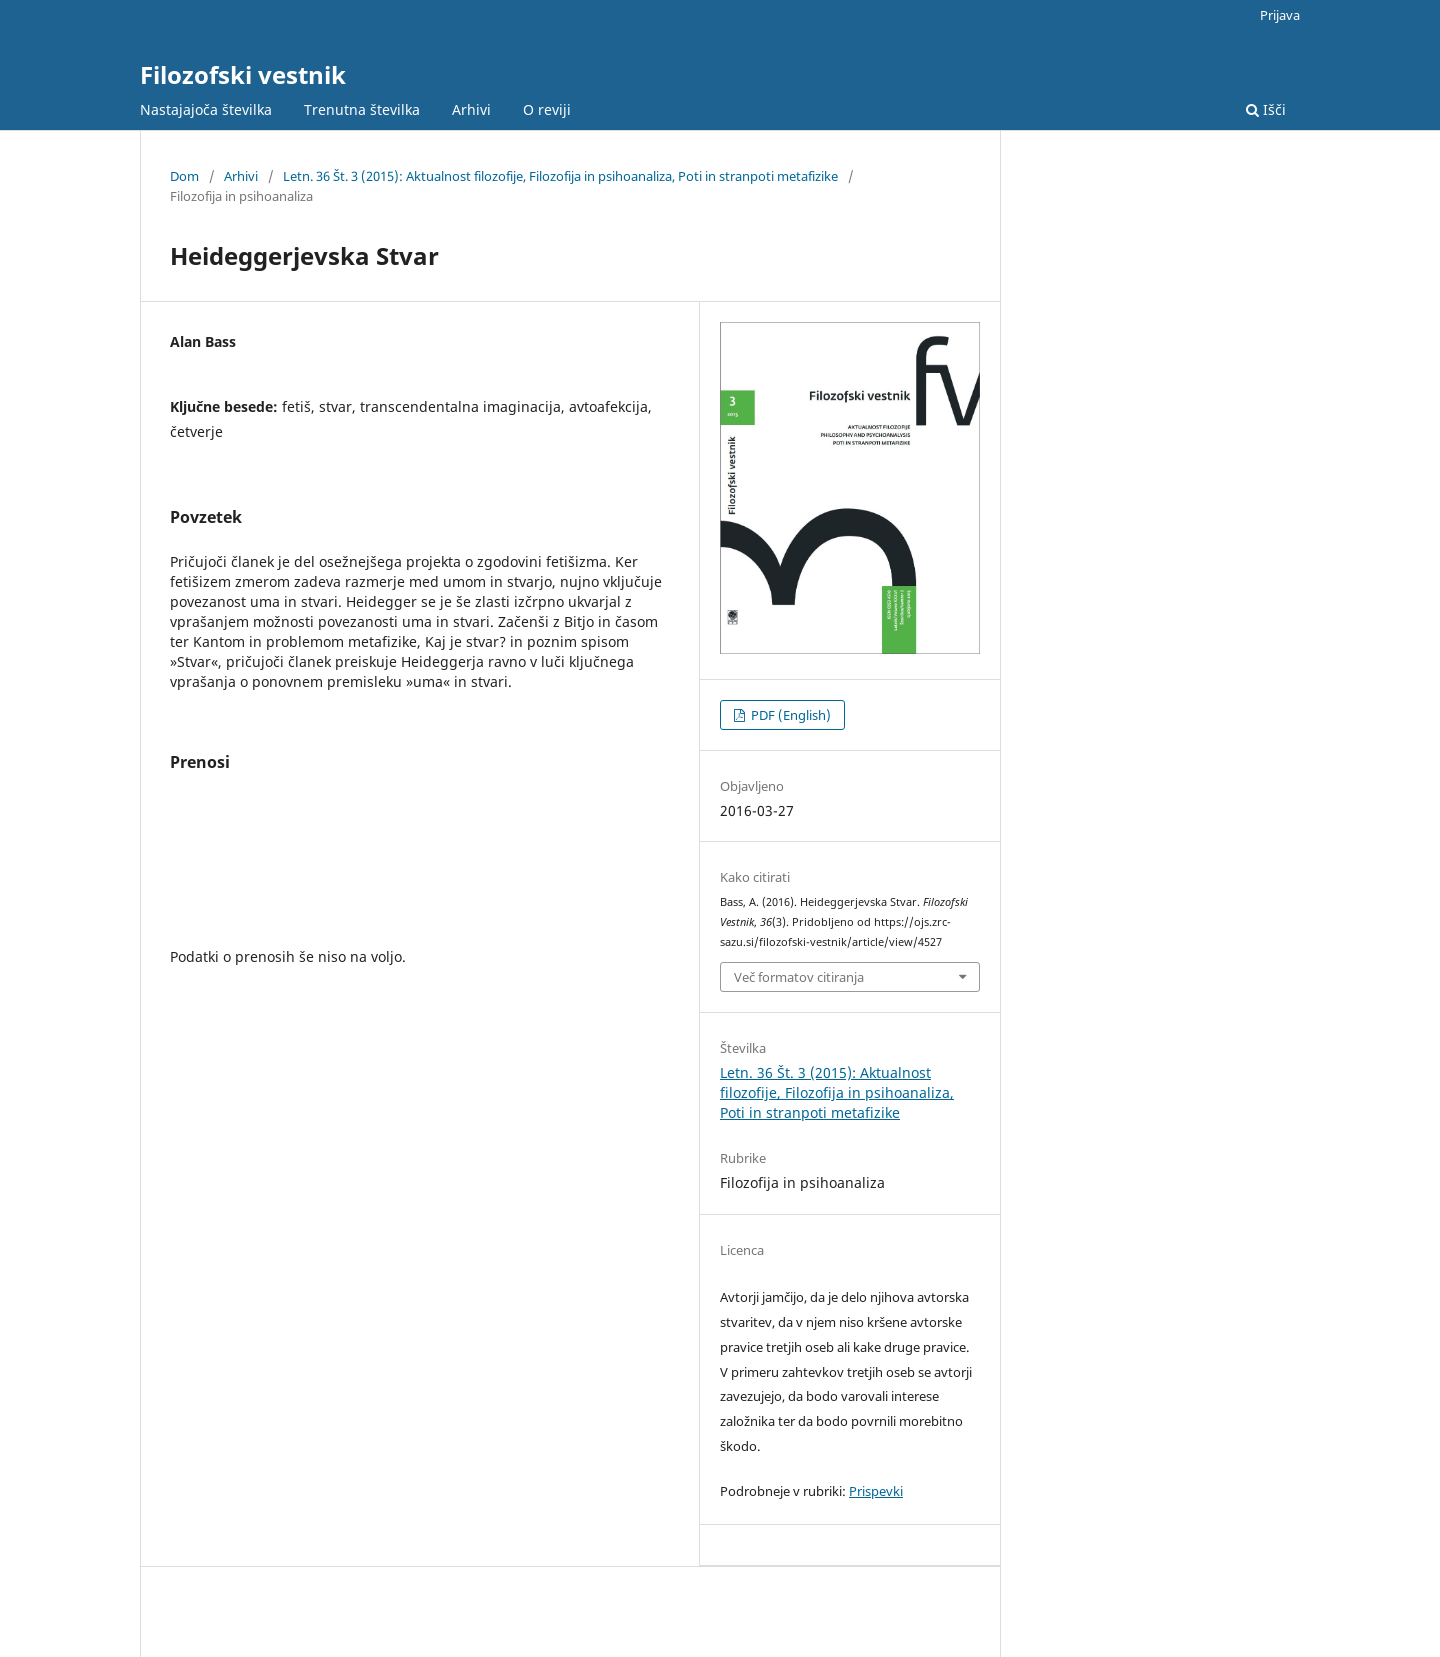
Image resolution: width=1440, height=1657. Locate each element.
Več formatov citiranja (799, 977)
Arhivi (471, 109)
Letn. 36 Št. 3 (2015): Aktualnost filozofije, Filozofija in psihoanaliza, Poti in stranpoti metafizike (560, 176)
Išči (1266, 109)
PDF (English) (789, 715)
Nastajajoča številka (206, 109)
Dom (184, 176)
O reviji (547, 109)
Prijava (1280, 15)
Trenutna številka (362, 109)
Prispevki (876, 1491)
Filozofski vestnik (243, 74)
